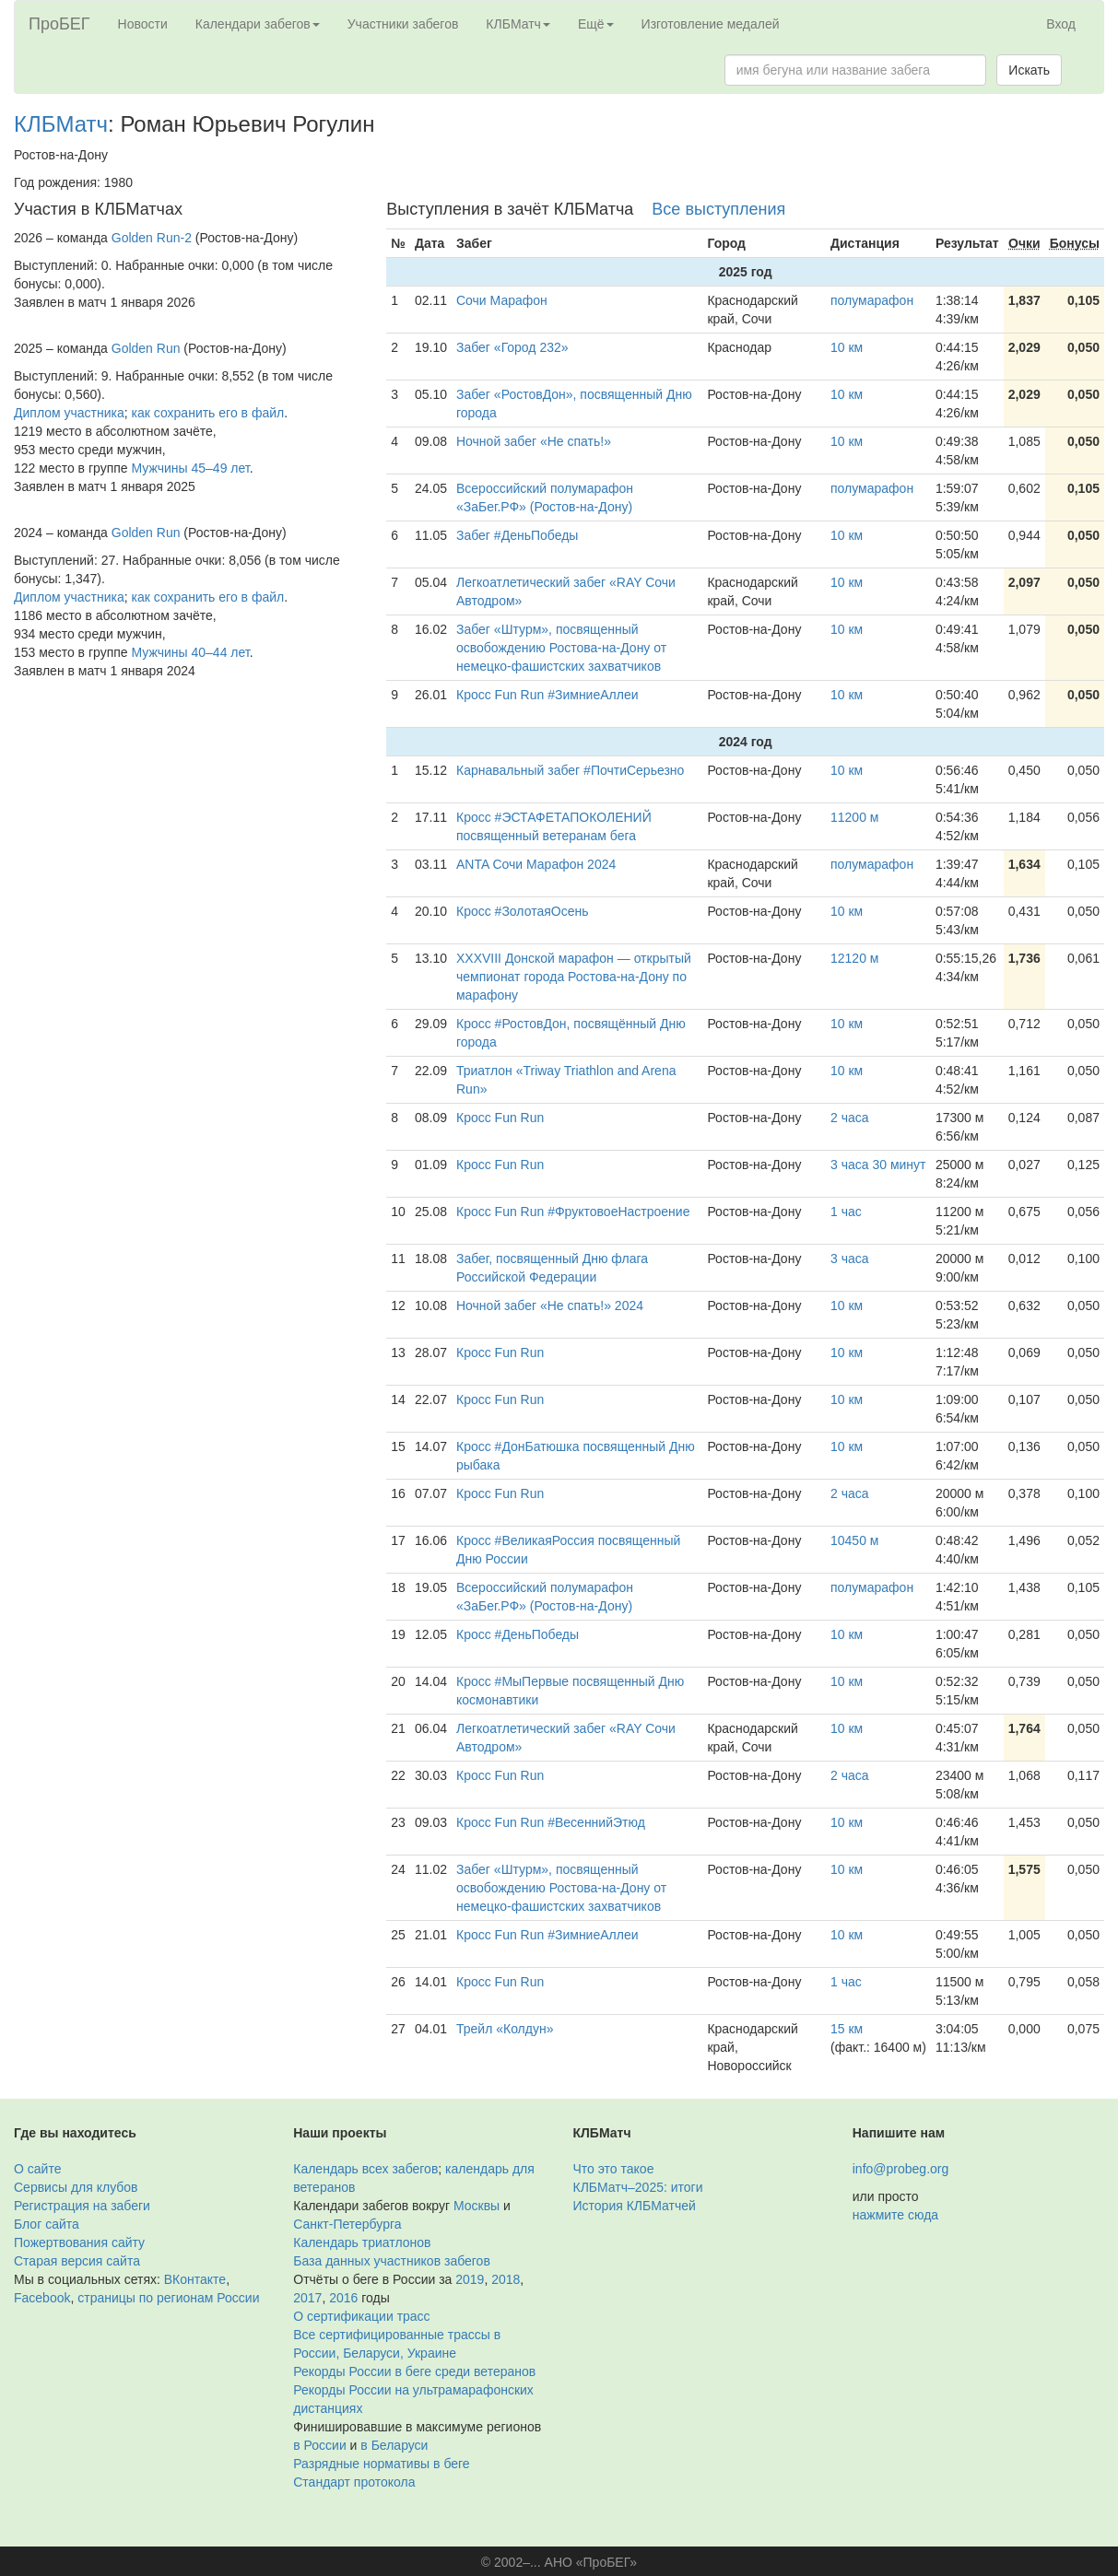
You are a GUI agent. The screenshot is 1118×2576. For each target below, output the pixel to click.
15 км (846, 2028)
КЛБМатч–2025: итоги (638, 2187)
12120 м (854, 958)
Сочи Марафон (501, 300)
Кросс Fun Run (500, 1117)
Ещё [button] (596, 24)
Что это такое (613, 2168)
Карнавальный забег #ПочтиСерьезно (570, 770)
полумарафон (871, 300)
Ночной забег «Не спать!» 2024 (549, 1305)
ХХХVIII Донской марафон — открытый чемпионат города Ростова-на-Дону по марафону (573, 976)
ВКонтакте (195, 2279)
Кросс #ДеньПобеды (517, 1634)
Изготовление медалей (710, 24)
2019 (469, 2279)
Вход (1061, 24)
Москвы (476, 2205)
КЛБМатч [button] (518, 24)
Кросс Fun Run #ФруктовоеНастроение (572, 1211)
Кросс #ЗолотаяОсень (522, 911)
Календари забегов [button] (257, 24)
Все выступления (718, 209)
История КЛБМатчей (634, 2205)
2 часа (849, 1117)
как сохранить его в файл (208, 412)
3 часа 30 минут (877, 1164)
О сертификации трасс (361, 2316)
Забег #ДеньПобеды (517, 535)
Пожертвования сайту (79, 2242)
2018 (505, 2279)
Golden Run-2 (152, 237)
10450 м (854, 1540)
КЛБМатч (61, 123)
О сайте (37, 2168)
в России (319, 2445)
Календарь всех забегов (365, 2168)
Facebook (42, 2297)
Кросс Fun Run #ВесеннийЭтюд (550, 1822)
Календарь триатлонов (361, 2242)
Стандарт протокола (354, 2482)
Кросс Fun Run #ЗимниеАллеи (547, 694)
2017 (307, 2297)
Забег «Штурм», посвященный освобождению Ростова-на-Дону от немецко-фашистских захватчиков (561, 647)
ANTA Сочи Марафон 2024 (536, 864)
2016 (343, 2297)
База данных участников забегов (391, 2261)
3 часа (849, 1258)
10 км (846, 347)
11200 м (854, 817)
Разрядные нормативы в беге (381, 2463)
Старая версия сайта (77, 2261)
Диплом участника (69, 412)
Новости (143, 24)
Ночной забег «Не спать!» (533, 441)
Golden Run (146, 348)
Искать (1029, 70)
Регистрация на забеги (82, 2205)
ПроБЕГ (59, 24)
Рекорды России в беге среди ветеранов (414, 2371)
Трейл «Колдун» (505, 2028)
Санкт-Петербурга (347, 2224)
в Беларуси (394, 2445)
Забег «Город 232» (512, 347)
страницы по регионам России (168, 2297)
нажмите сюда (895, 2214)
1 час (846, 1211)
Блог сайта (46, 2224)
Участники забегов (403, 24)
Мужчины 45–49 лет (191, 468)
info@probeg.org (901, 2168)
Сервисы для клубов (76, 2187)
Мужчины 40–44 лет (191, 652)
